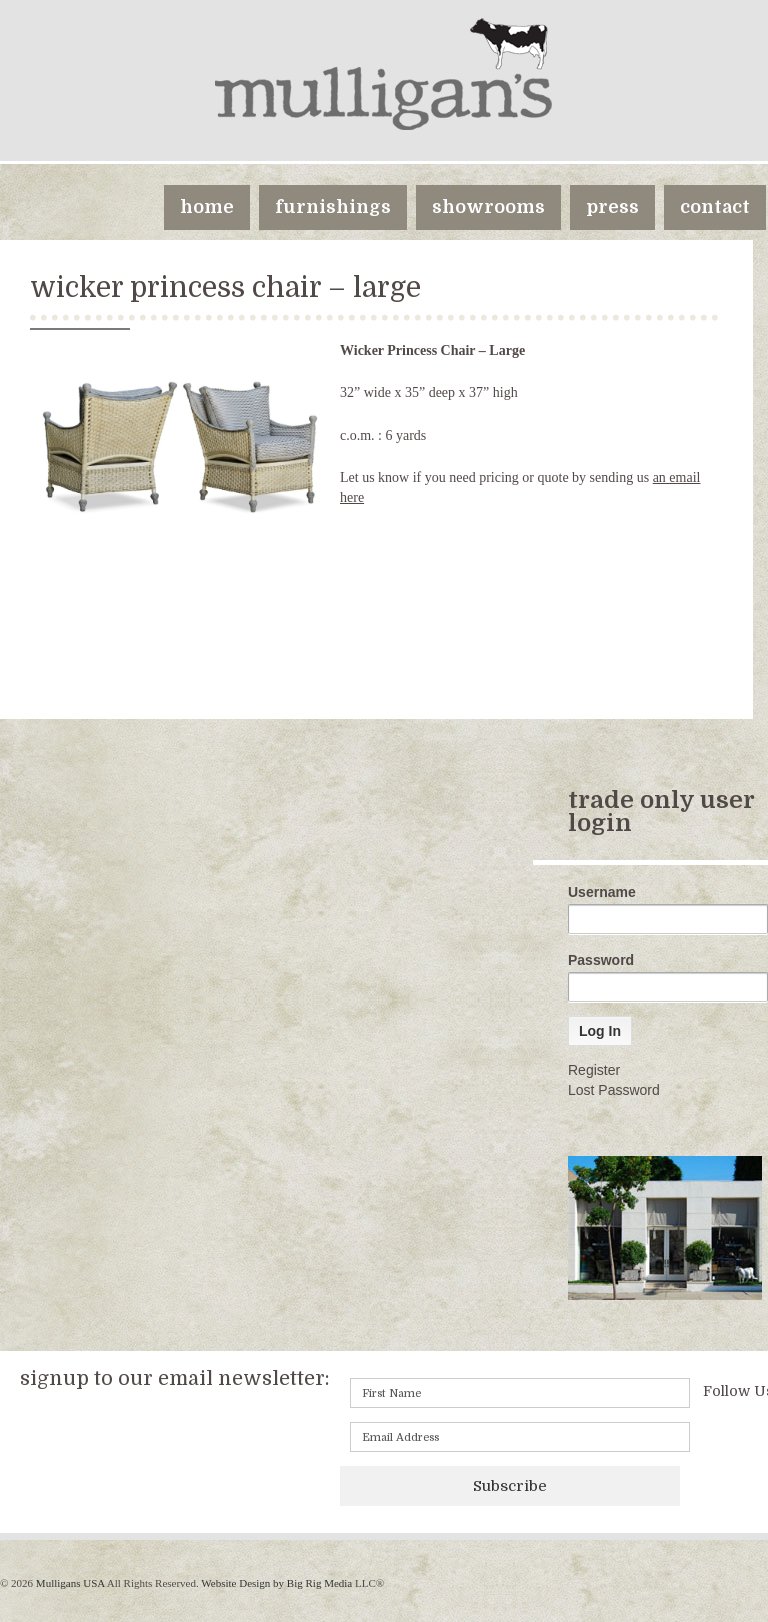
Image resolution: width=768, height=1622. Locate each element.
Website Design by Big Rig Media (276, 1583)
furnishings (333, 207)
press (612, 207)
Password (601, 960)
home (207, 207)
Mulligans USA (70, 1583)
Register (594, 1070)
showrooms (488, 207)
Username (602, 892)
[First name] (520, 1393)
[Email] (520, 1437)
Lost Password (614, 1090)
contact (715, 207)
